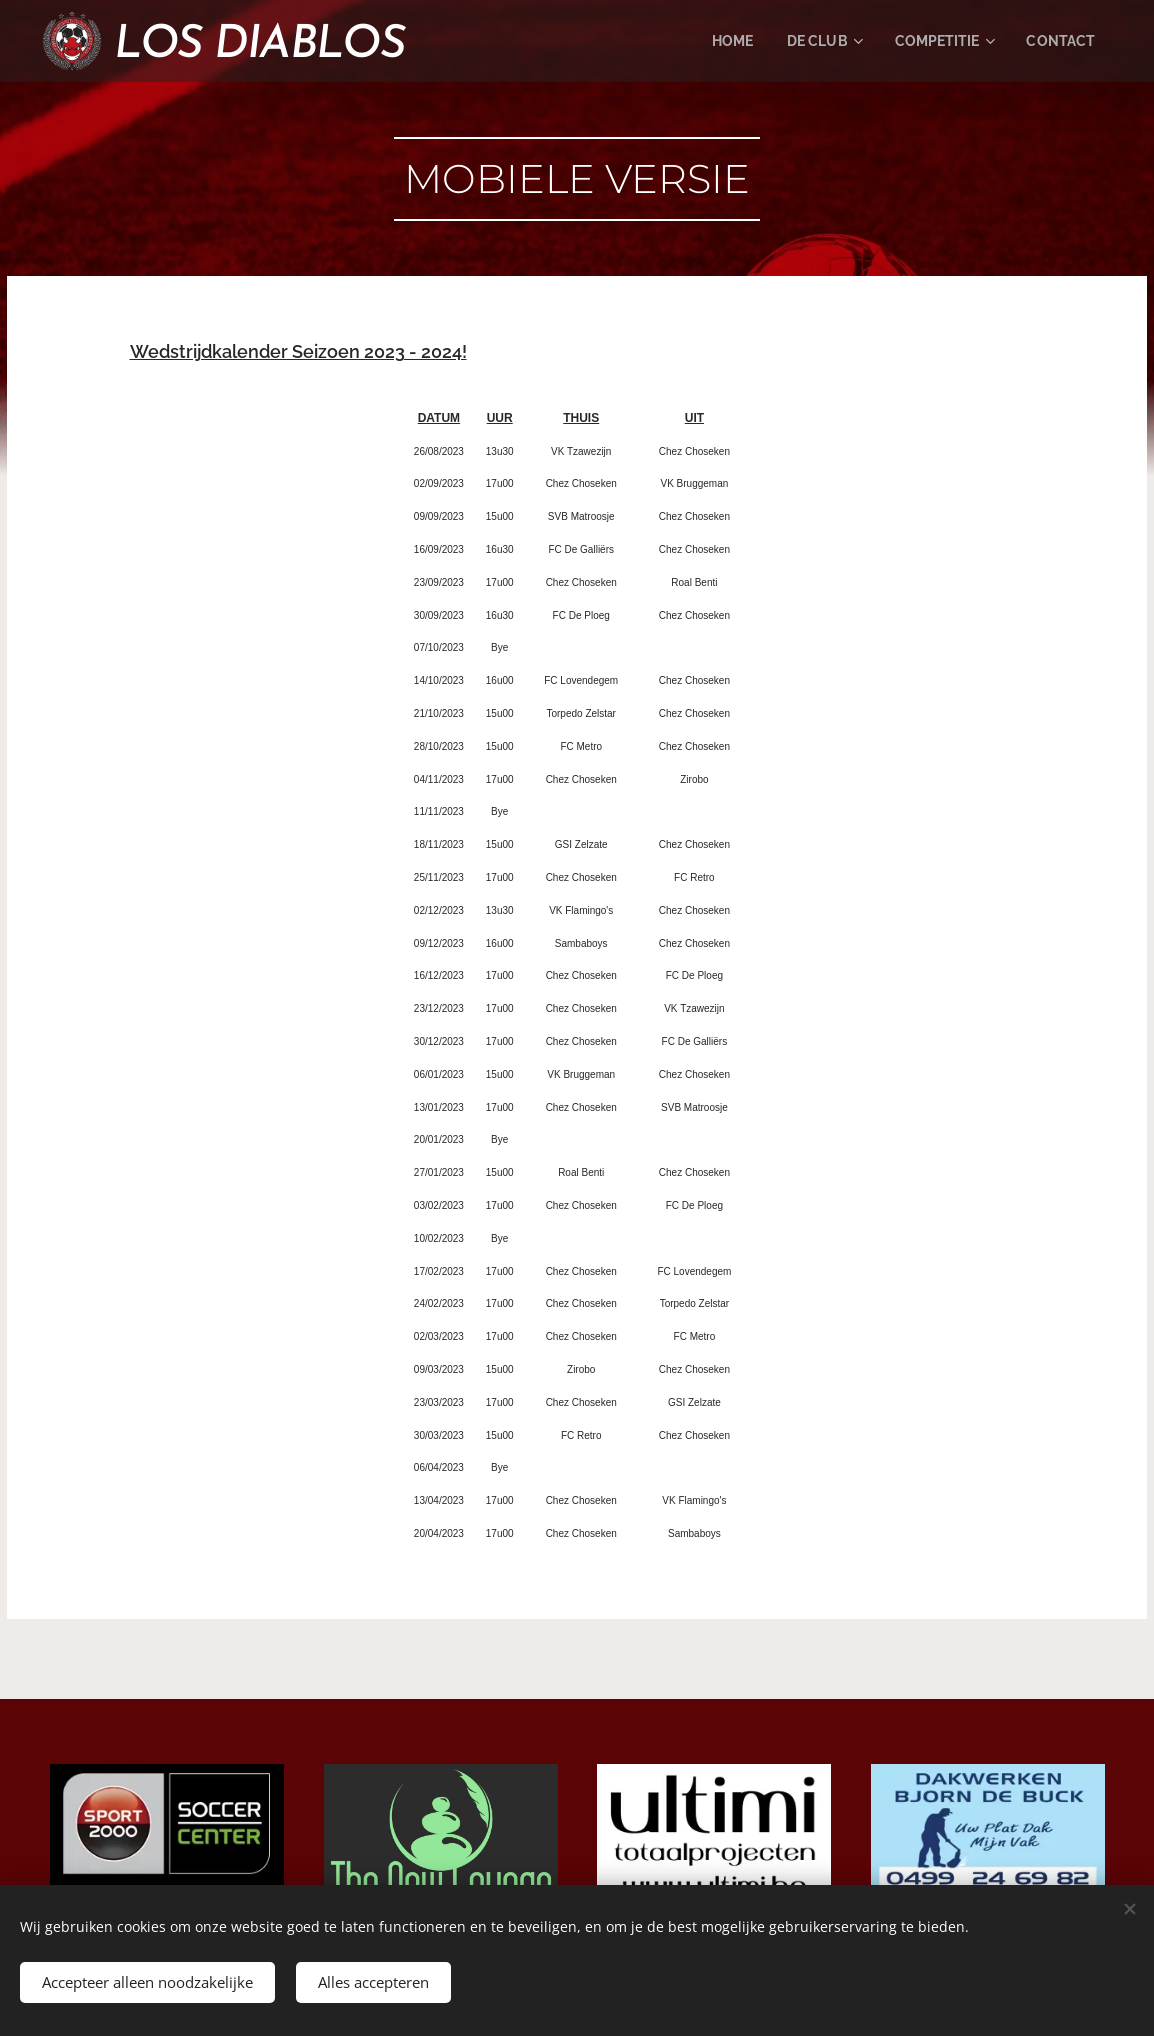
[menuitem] (716, 41)
